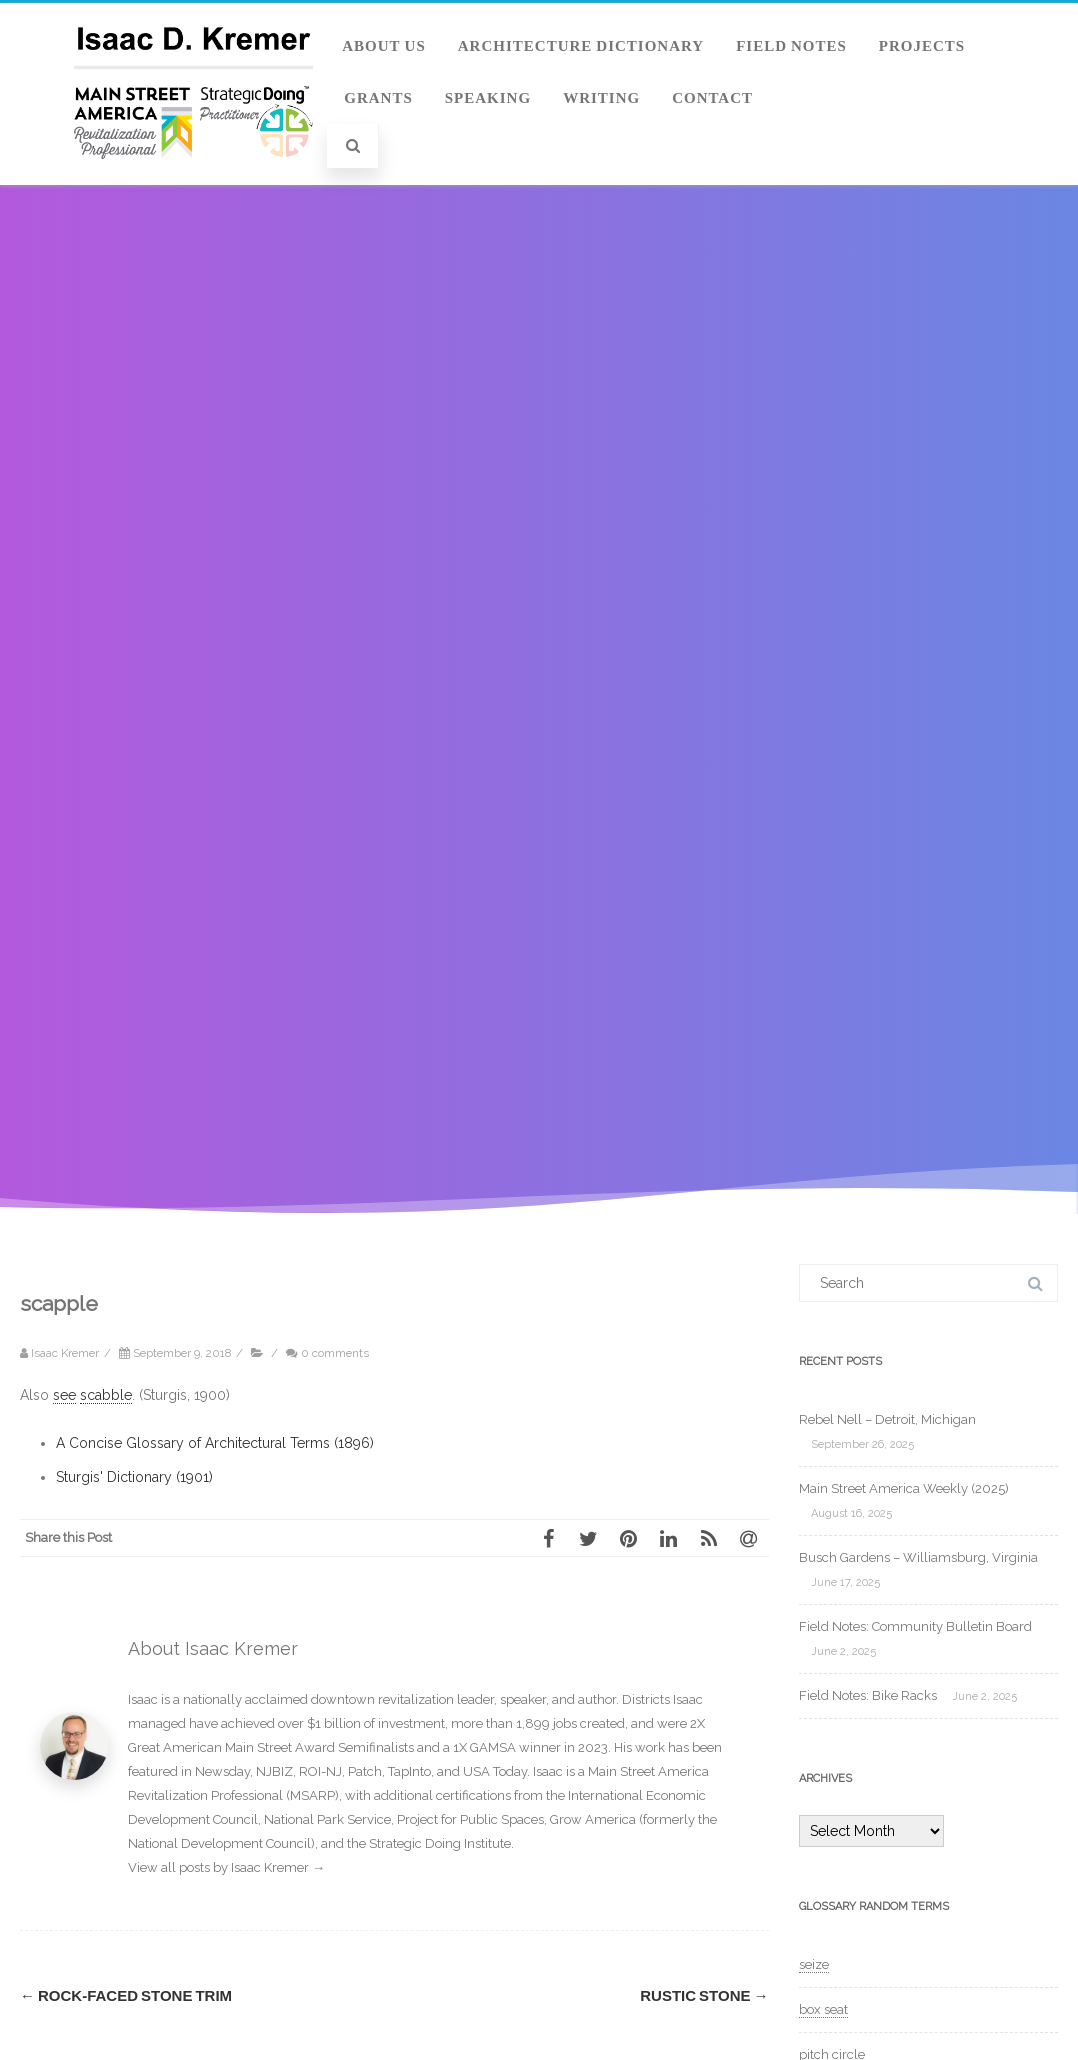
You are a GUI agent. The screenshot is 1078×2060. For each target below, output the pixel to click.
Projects (922, 46)
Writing (601, 98)
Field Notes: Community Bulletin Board (915, 1626)
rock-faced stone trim (126, 1996)
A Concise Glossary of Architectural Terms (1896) (215, 1443)
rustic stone (704, 1996)
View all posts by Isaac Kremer (226, 1867)
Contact (712, 98)
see (64, 1395)
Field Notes (791, 46)
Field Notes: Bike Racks (868, 1695)
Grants (378, 98)
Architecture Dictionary (581, 46)
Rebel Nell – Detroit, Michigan (887, 1419)
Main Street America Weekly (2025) (904, 1488)
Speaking (488, 98)
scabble (106, 1395)
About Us (384, 46)
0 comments (335, 1353)
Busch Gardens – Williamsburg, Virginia (918, 1557)
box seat (823, 2009)
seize (814, 1964)
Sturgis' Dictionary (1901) (134, 1477)
